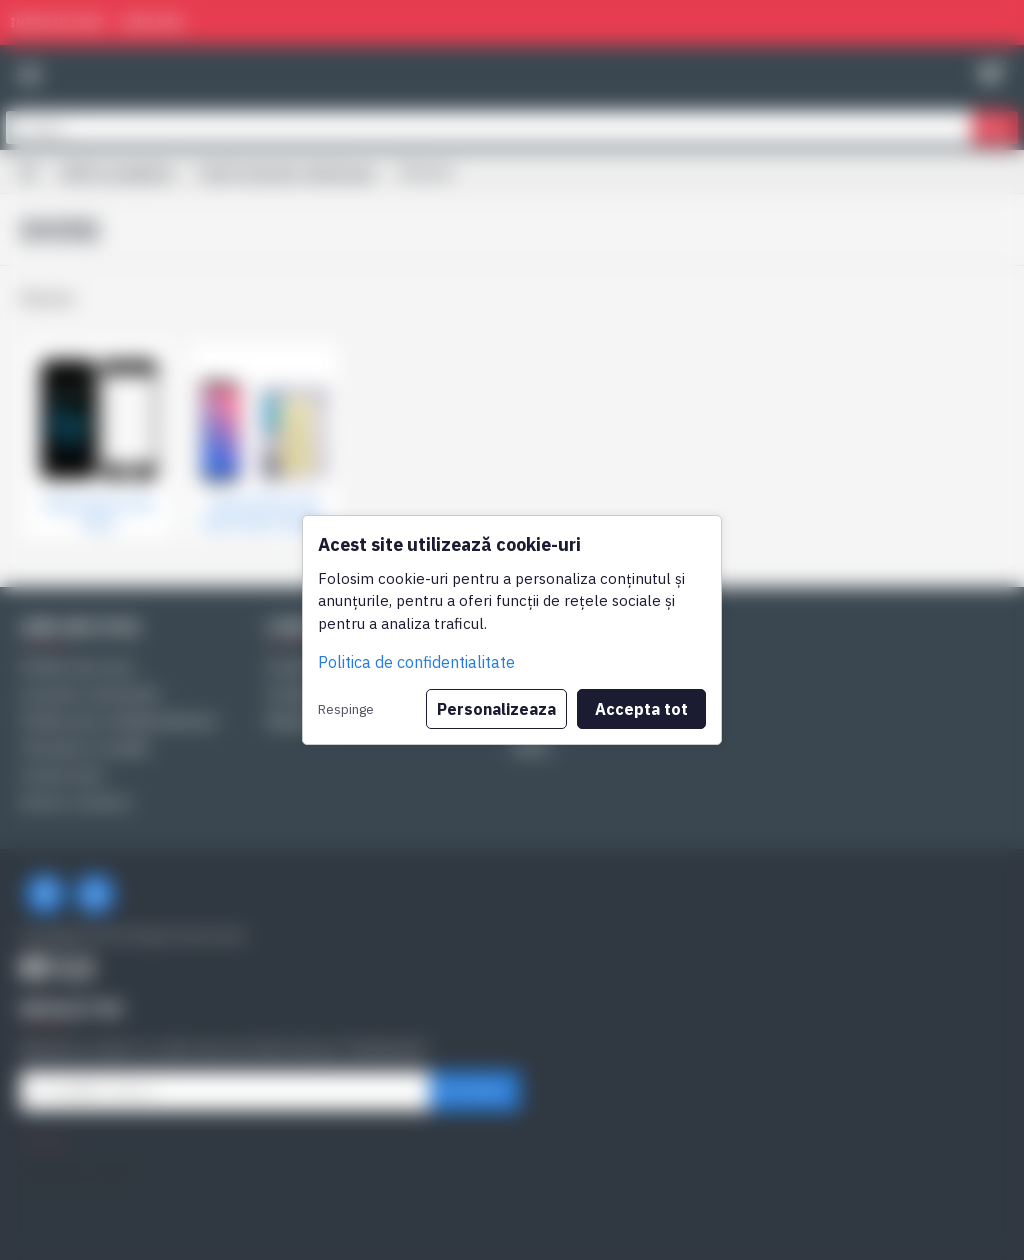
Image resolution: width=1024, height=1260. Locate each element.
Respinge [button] (346, 709)
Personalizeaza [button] (496, 709)
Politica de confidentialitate (416, 662)
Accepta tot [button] (641, 709)
